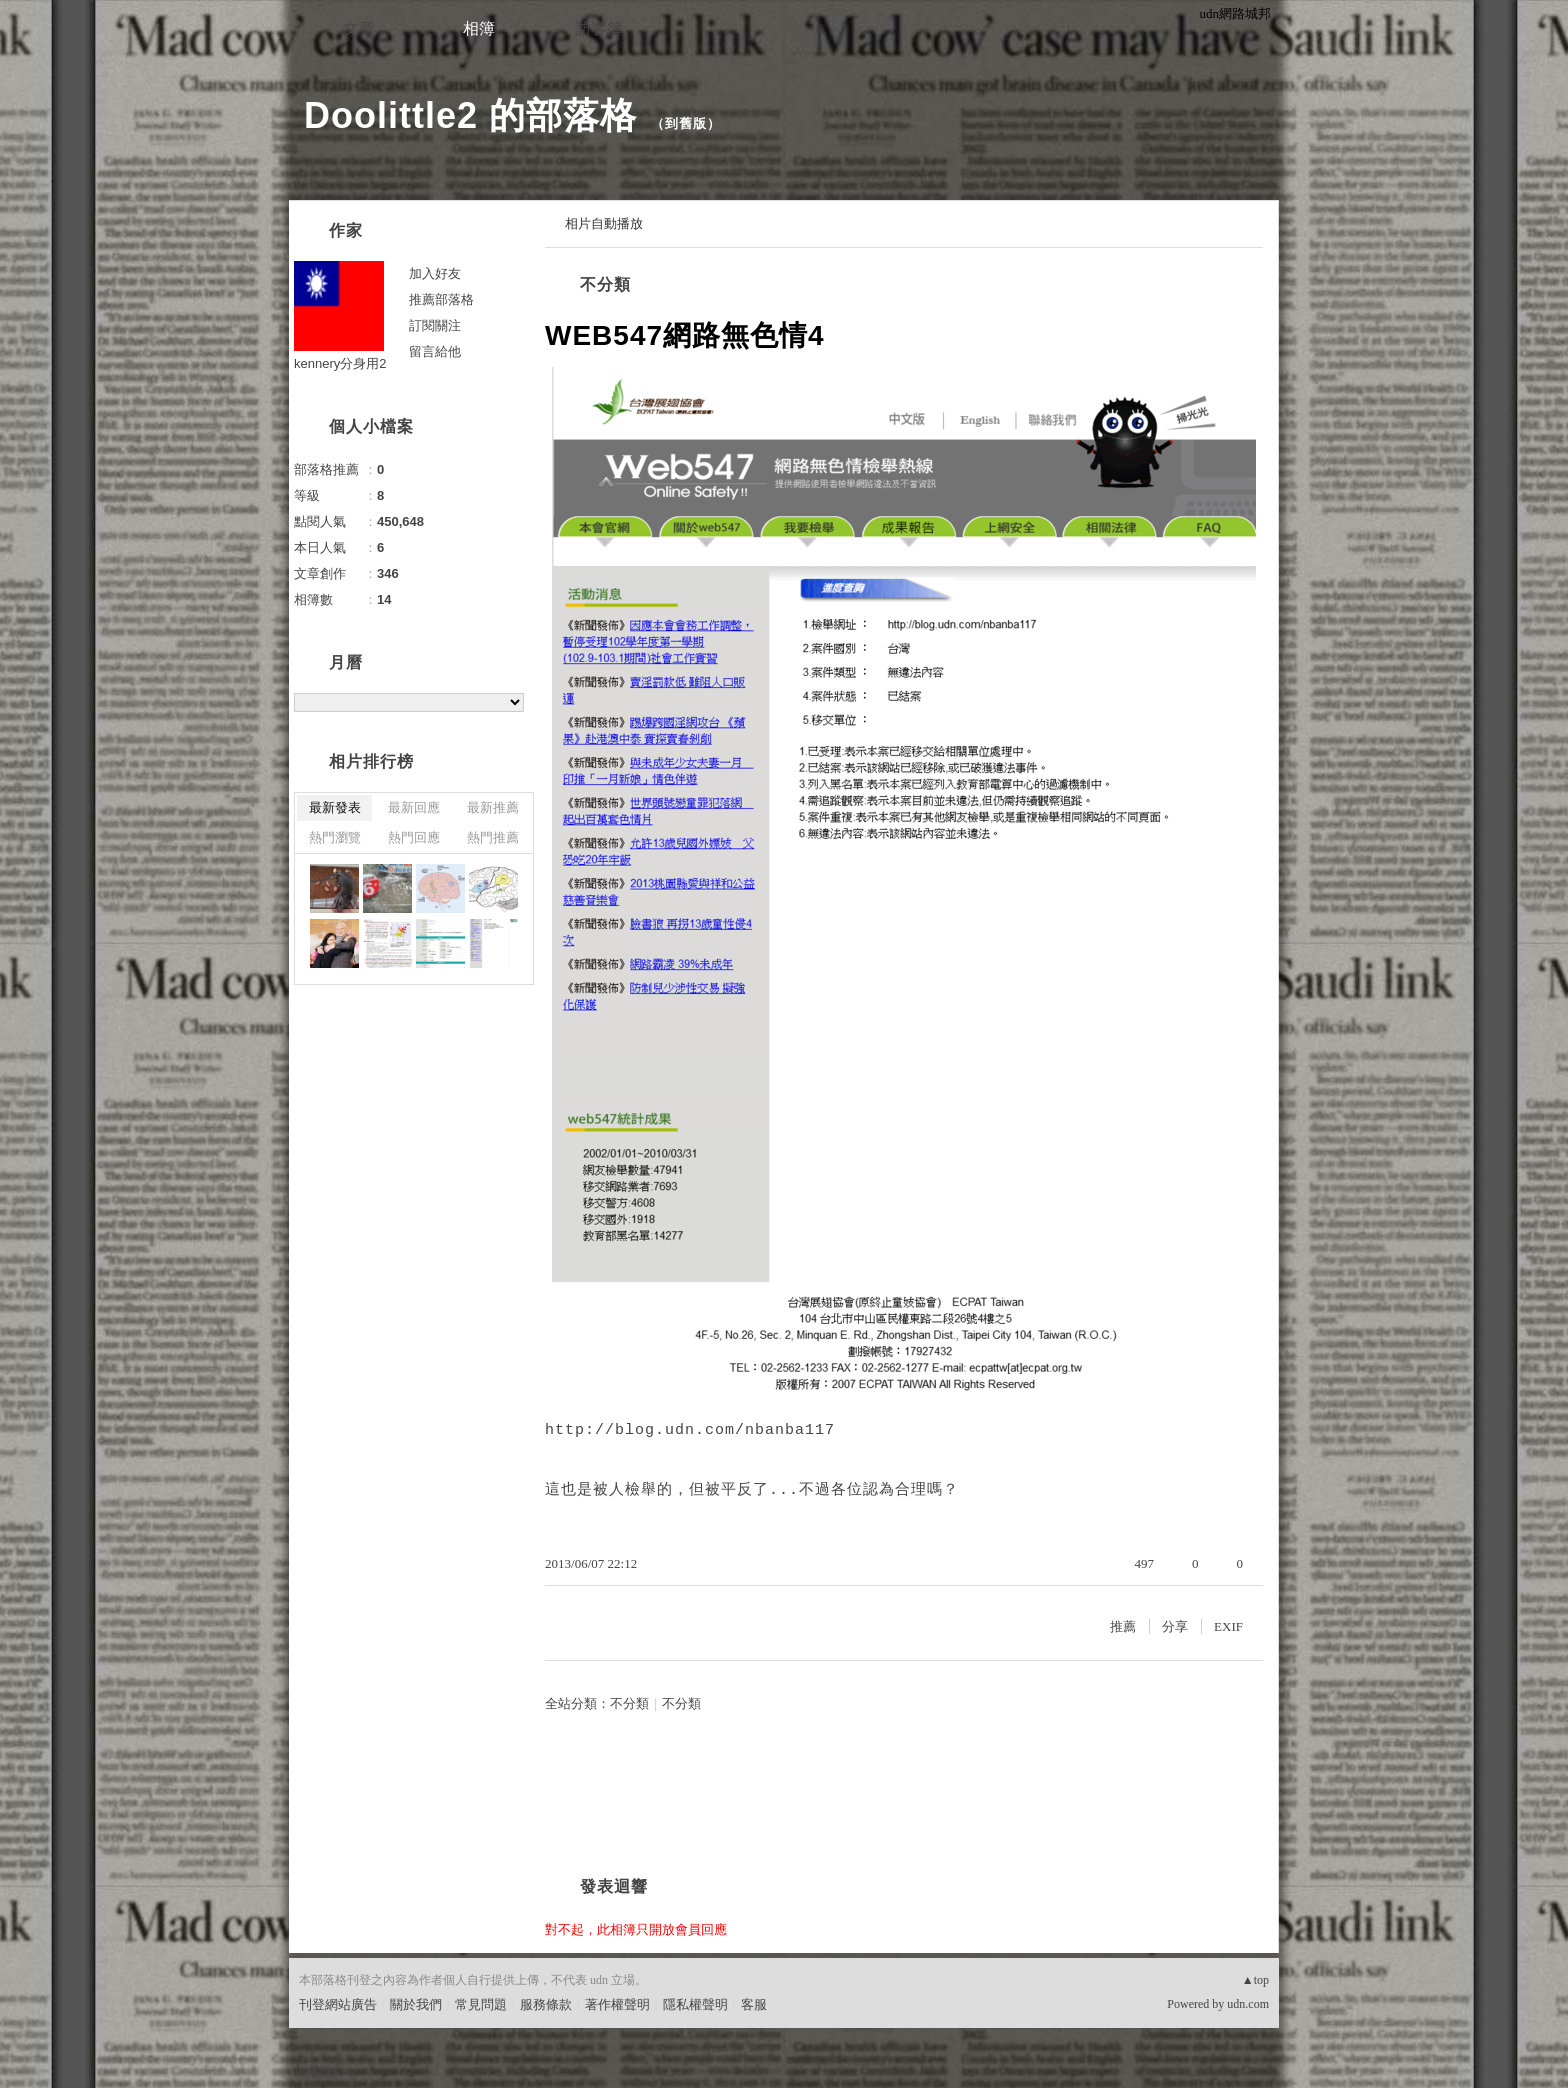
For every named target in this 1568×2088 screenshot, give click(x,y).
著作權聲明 (617, 2004)
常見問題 (481, 2004)
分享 (1175, 1626)
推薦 (1123, 1626)
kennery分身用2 (340, 363)
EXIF (1228, 1626)
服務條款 (546, 2004)
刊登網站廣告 (338, 2004)
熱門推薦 (493, 837)
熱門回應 (414, 837)
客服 (754, 2004)
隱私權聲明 (695, 2004)
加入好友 (435, 273)
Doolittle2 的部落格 (470, 115)
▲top (1255, 1980)
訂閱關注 (435, 325)
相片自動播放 (604, 223)
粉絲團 (318, 2072)
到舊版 (686, 123)
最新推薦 (493, 807)
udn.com (1248, 2004)
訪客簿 (599, 28)
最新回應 (414, 807)
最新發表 (335, 807)
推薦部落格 (441, 299)
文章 (359, 28)
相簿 (479, 28)
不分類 (605, 284)
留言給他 (435, 351)
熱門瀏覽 (335, 837)
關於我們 (416, 2004)
